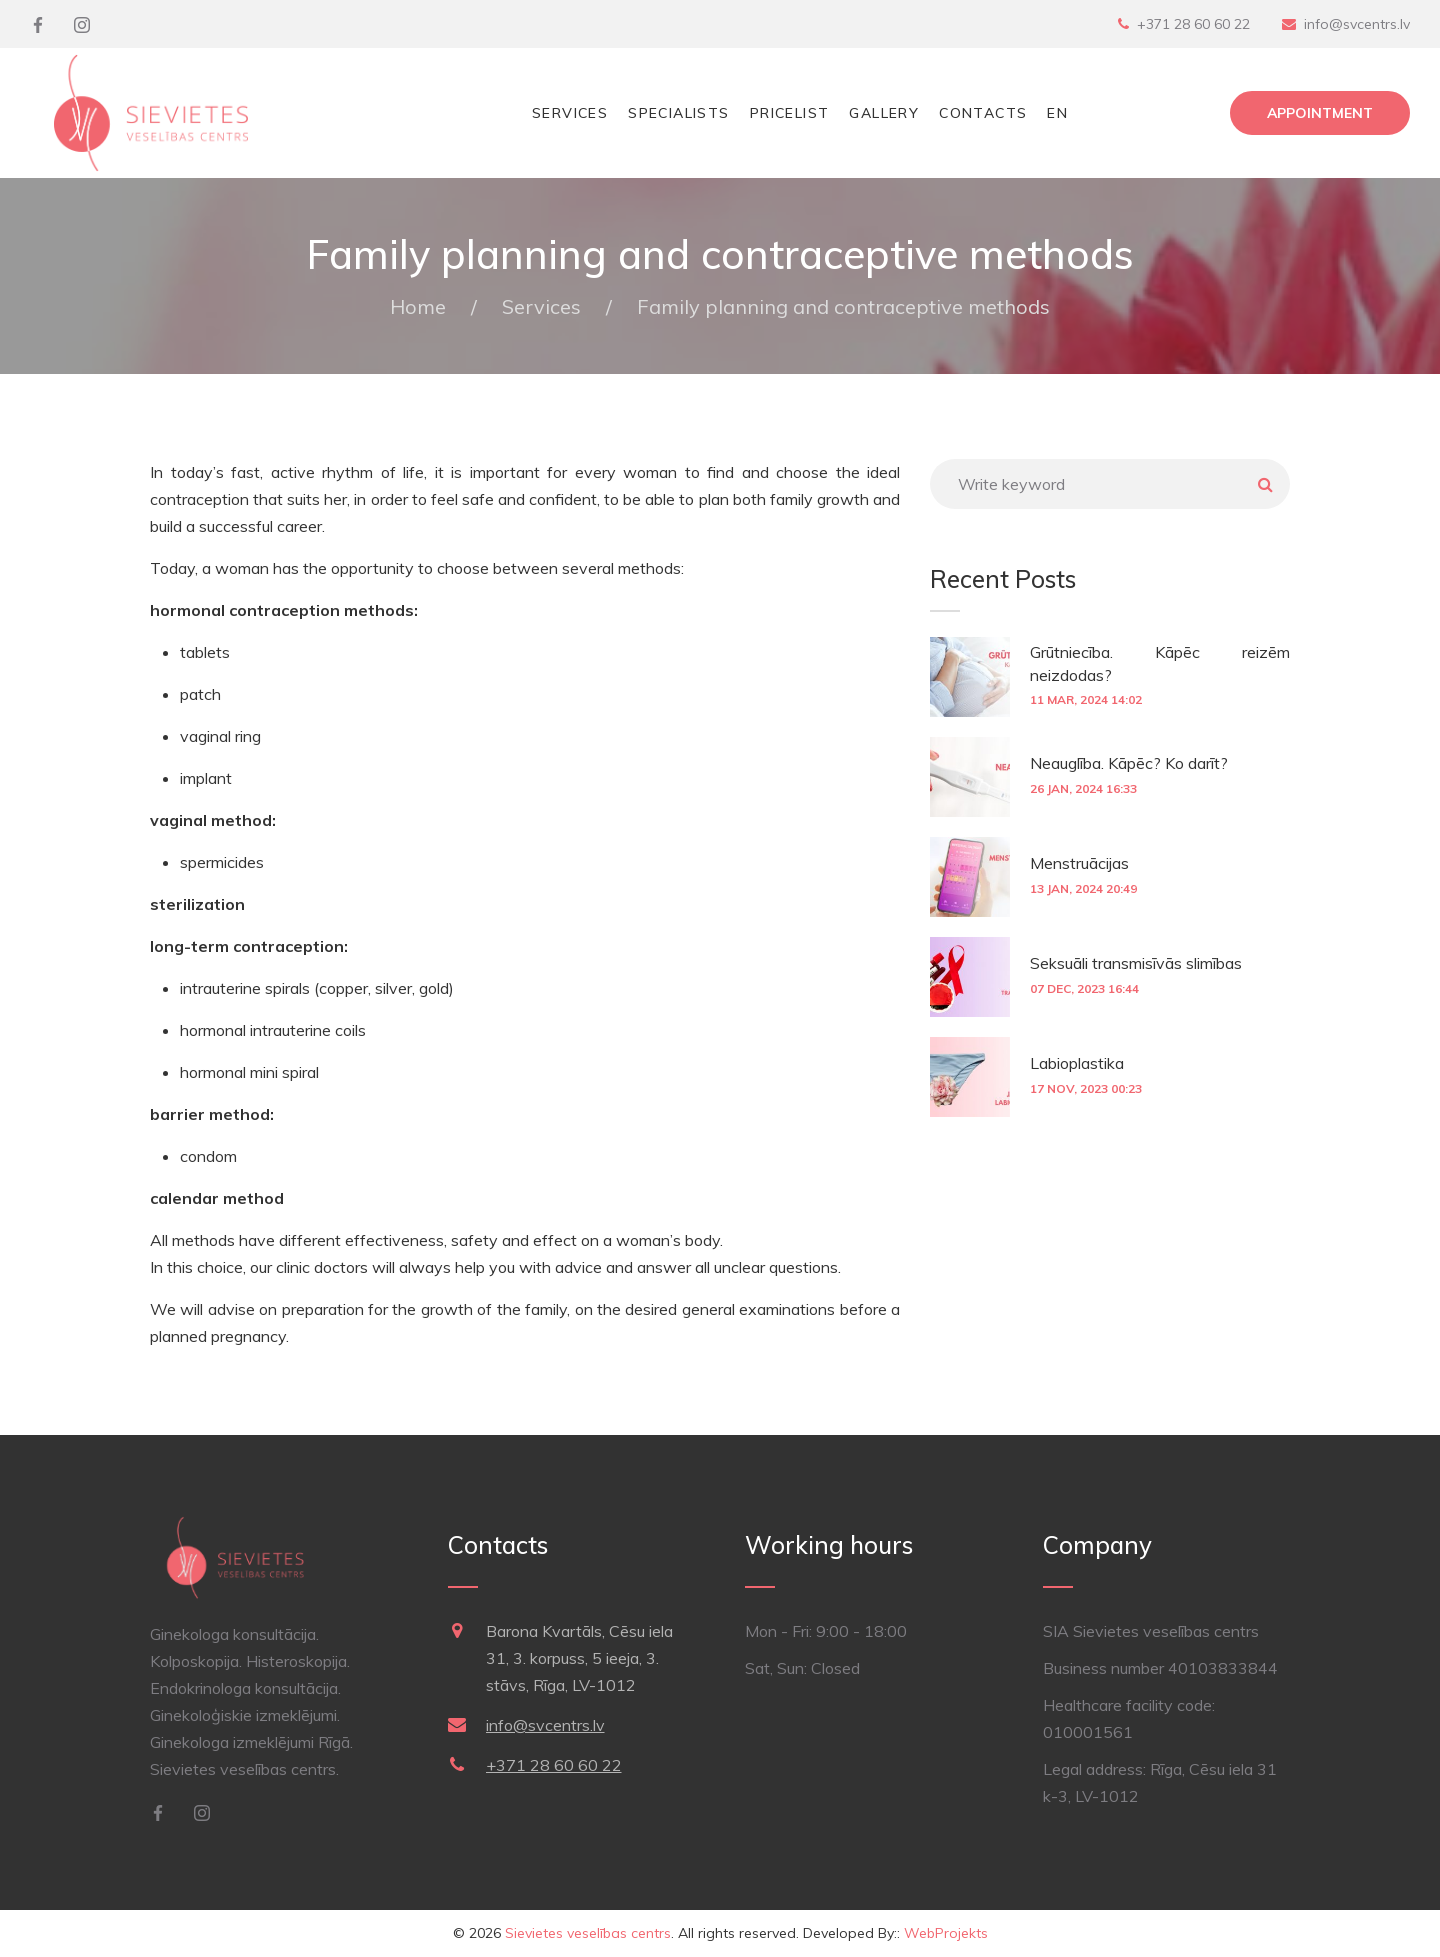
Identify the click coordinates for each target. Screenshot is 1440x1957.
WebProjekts (946, 1933)
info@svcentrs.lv (1357, 24)
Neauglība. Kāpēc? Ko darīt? (1129, 763)
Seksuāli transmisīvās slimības (1136, 963)
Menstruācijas (1079, 863)
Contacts (983, 113)
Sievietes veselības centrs (588, 1933)
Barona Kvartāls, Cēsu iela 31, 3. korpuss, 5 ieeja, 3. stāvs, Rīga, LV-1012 (579, 1658)
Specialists (678, 113)
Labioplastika (1077, 1063)
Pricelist (790, 113)
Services (570, 113)
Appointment (1320, 113)
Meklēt (1265, 484)
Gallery (884, 113)
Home (418, 306)
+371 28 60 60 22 (1193, 24)
